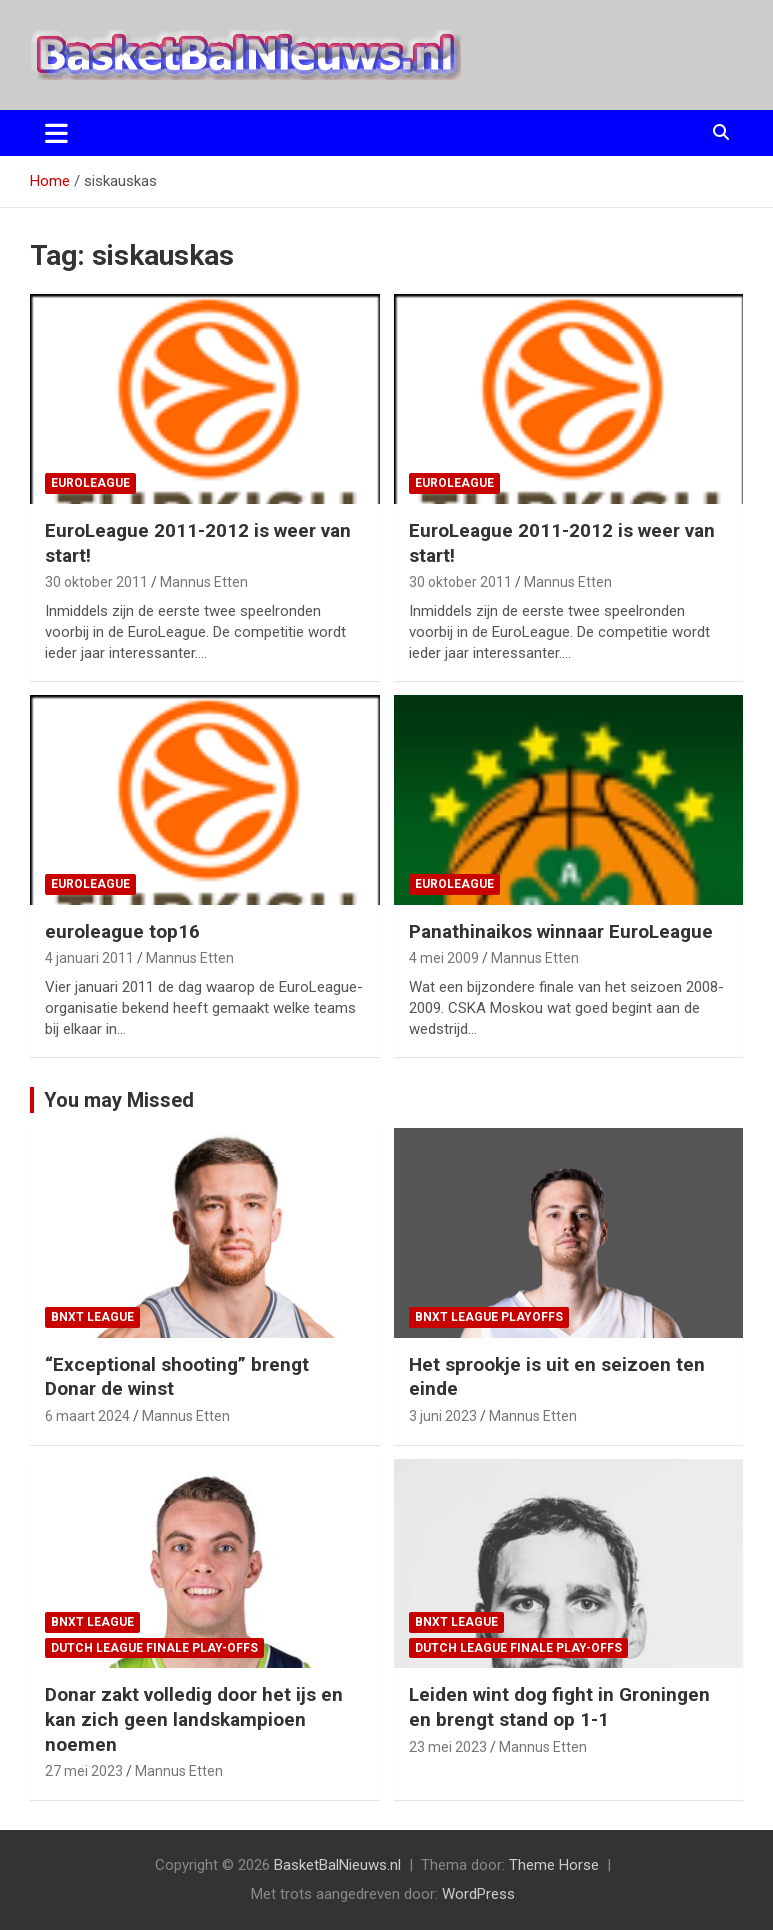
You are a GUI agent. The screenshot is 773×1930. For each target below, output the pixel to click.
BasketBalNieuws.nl (337, 1865)
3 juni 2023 (443, 1416)
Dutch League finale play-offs (154, 1648)
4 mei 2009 (444, 958)
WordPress (478, 1894)
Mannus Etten (204, 582)
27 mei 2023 (84, 1771)
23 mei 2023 (448, 1747)
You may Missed (119, 1100)
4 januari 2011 (89, 958)
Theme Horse (554, 1865)
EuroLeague (90, 483)
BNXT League (92, 1317)
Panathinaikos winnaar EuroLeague (561, 931)
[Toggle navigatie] (56, 133)
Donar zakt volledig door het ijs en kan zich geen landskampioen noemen (194, 1719)
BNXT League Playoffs (489, 1317)
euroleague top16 (122, 931)
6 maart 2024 (87, 1416)
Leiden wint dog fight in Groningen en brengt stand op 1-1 (559, 1707)
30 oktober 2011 (96, 582)
